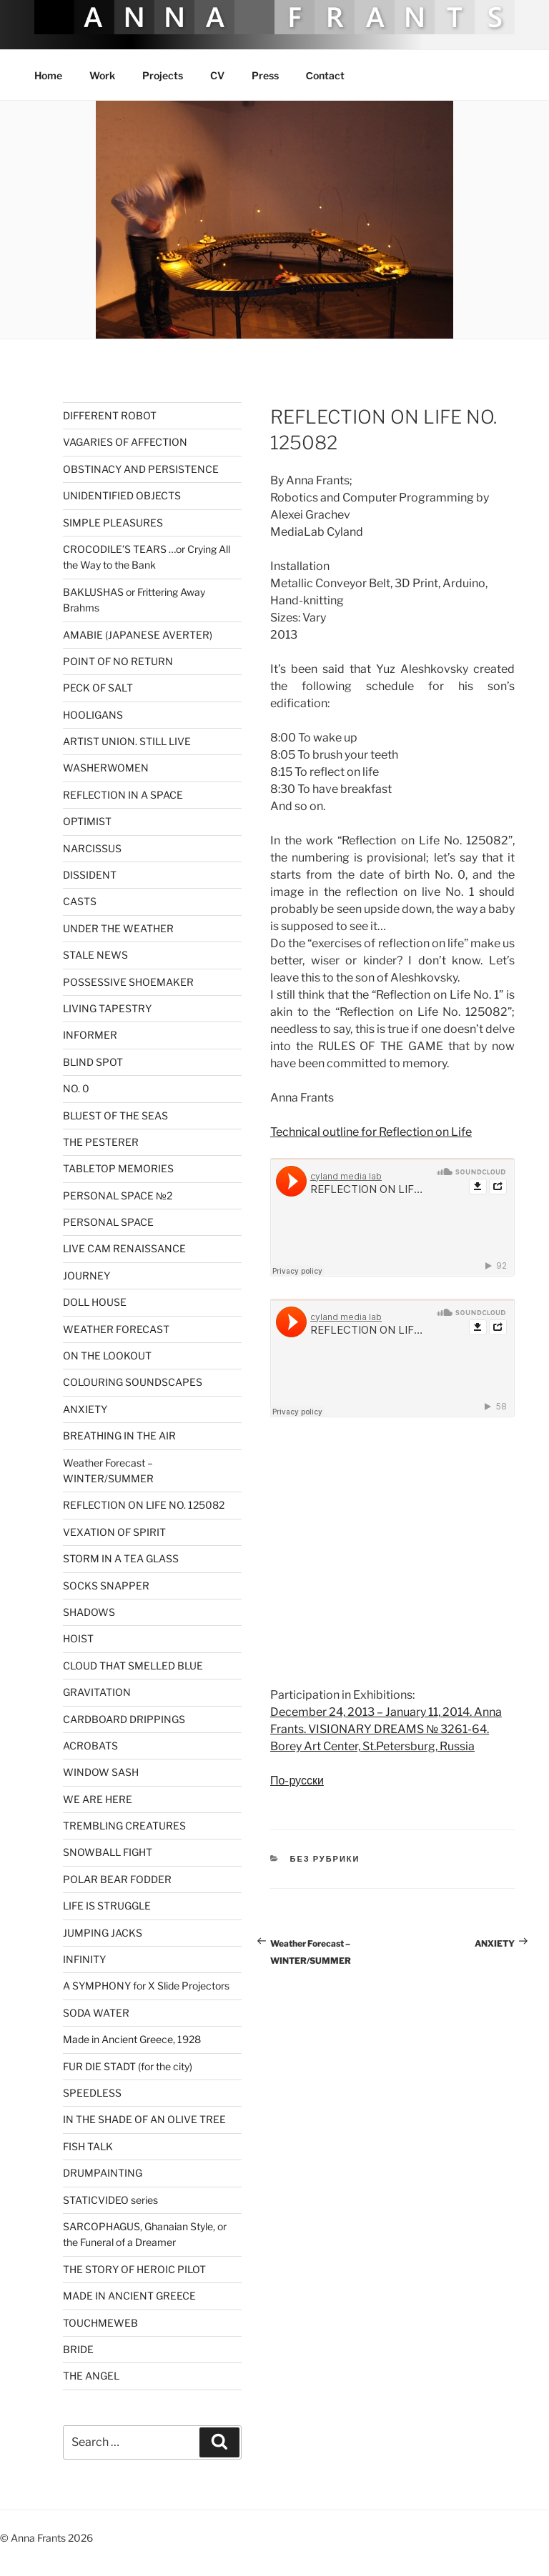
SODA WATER (96, 2013)
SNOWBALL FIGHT (107, 1852)
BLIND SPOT (93, 1062)
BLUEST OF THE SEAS (115, 1115)
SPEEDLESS (92, 2093)
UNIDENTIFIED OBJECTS (122, 495)
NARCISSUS (92, 848)
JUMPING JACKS (102, 1933)
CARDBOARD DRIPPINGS (124, 1719)
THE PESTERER (101, 1142)
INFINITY (84, 1959)
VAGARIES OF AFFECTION (125, 442)
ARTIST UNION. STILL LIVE (127, 741)
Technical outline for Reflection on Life (371, 1132)
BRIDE (78, 2349)
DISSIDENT (90, 875)
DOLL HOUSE (95, 1302)
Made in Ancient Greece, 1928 (132, 2039)
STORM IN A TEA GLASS (121, 1558)
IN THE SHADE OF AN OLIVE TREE (144, 2119)
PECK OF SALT (98, 688)
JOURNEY (86, 1275)
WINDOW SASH (101, 1772)
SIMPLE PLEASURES (113, 522)
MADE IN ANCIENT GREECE (129, 2296)
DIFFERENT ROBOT (110, 415)
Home (48, 75)
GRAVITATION (97, 1692)
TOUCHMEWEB (100, 2323)
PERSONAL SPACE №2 (117, 1195)
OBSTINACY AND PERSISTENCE (141, 469)
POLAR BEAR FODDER (117, 1879)
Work (102, 75)
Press (265, 75)
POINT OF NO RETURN (118, 661)
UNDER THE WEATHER (118, 928)
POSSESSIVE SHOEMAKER (128, 982)
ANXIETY (85, 1409)
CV (217, 75)
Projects (162, 75)
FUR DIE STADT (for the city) (127, 2066)
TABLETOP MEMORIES (118, 1168)
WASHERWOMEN (106, 768)
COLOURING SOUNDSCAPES (132, 1382)
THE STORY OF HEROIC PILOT (134, 2269)
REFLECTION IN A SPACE (123, 795)
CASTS (80, 901)
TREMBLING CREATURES (124, 1825)
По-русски (297, 1780)
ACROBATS (90, 1745)
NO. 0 (76, 1088)
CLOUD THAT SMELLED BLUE (133, 1665)
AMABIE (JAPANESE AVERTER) (137, 635)
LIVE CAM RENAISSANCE (124, 1248)
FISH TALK (88, 2146)
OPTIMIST (87, 821)
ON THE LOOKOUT (107, 1355)
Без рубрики (325, 1859)
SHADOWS (89, 1612)
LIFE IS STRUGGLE (107, 1905)
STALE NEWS (95, 955)
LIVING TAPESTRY (107, 1008)
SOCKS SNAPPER (106, 1585)
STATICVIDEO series (110, 2200)
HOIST (78, 1638)
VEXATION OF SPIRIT (114, 1532)
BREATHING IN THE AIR (119, 1435)
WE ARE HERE (97, 1799)
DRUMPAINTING (102, 2173)
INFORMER (90, 1035)
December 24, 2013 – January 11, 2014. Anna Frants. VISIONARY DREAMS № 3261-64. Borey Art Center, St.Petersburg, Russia (386, 1729)
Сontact (325, 75)
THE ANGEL (91, 2376)
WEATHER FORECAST (116, 1329)
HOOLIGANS (93, 715)
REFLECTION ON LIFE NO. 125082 (143, 1505)
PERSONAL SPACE (108, 1222)
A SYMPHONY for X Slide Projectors (146, 1986)
